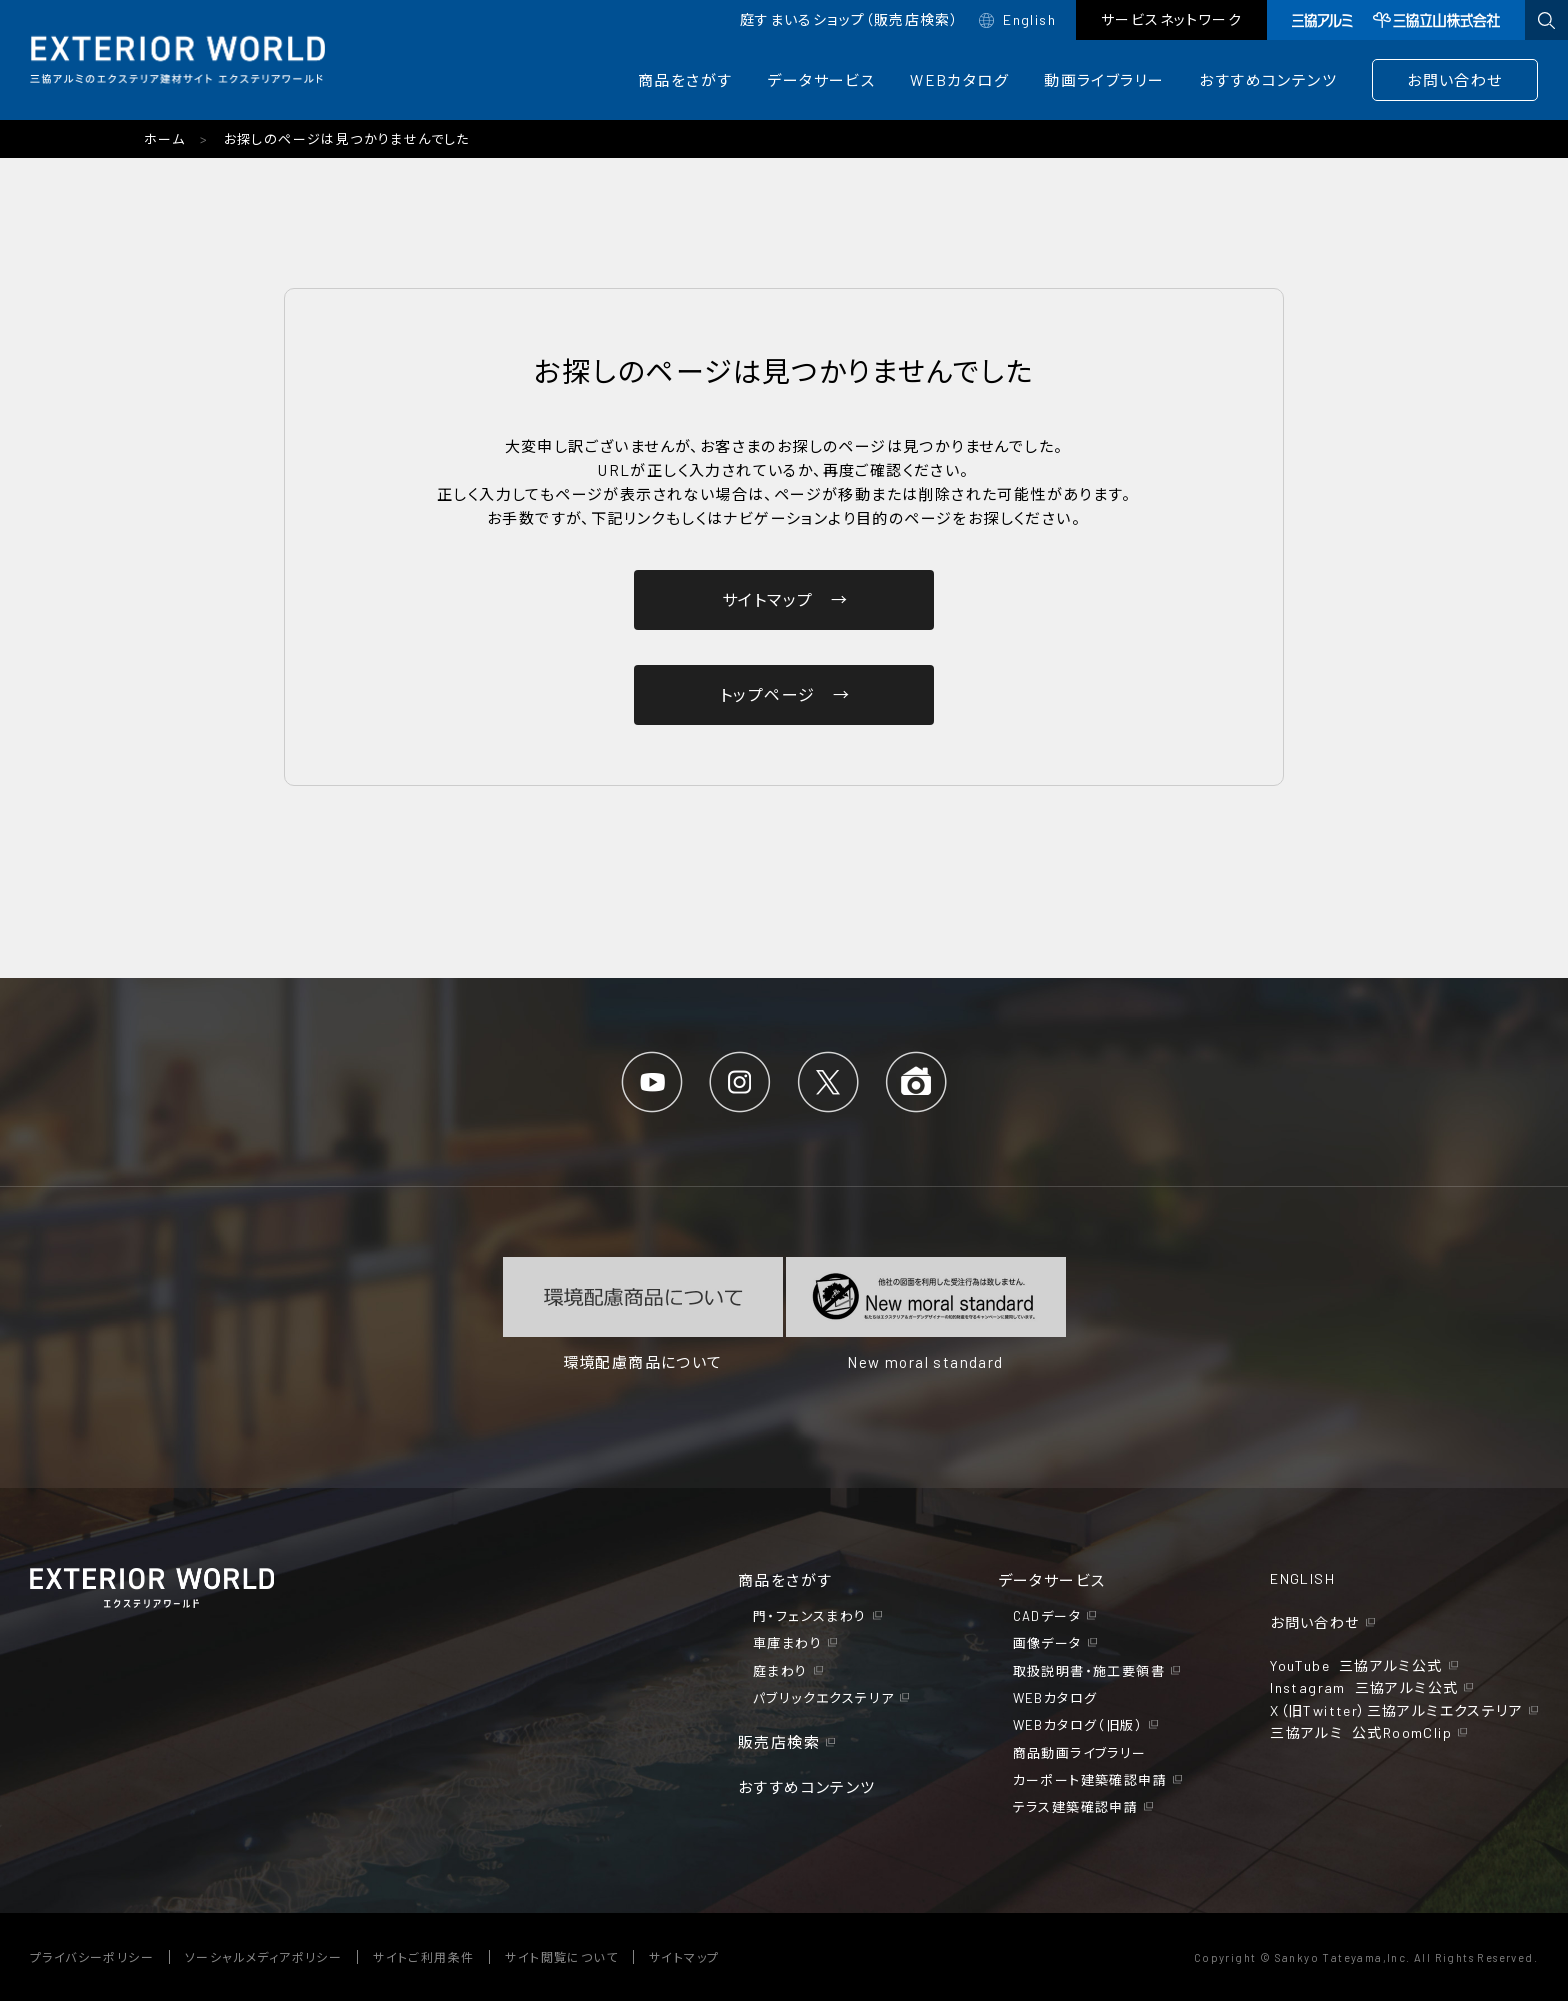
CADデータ (1047, 1616)
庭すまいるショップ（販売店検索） (849, 19)
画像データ (1047, 1643)
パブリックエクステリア (823, 1698)
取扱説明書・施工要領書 (1089, 1671)
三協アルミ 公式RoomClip (1361, 1732)
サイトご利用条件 (423, 1957)
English (1029, 19)
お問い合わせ (1454, 80)
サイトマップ (684, 1957)
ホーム (164, 139)
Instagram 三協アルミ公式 (1364, 1687)
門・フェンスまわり (810, 1616)
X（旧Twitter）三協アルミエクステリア (1396, 1710)
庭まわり (780, 1671)
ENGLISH (1302, 1578)
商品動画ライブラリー (1080, 1753)
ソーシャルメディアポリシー (263, 1957)
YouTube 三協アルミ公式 (1356, 1665)
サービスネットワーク (1171, 19)
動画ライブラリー (1104, 80)
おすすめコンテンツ (1268, 80)
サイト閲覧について (561, 1957)
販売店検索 (779, 1742)
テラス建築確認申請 (1076, 1807)
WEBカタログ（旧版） (1078, 1725)
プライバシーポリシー (92, 1957)
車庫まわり (787, 1643)
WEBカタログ (959, 80)
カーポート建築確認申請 (1090, 1780)
